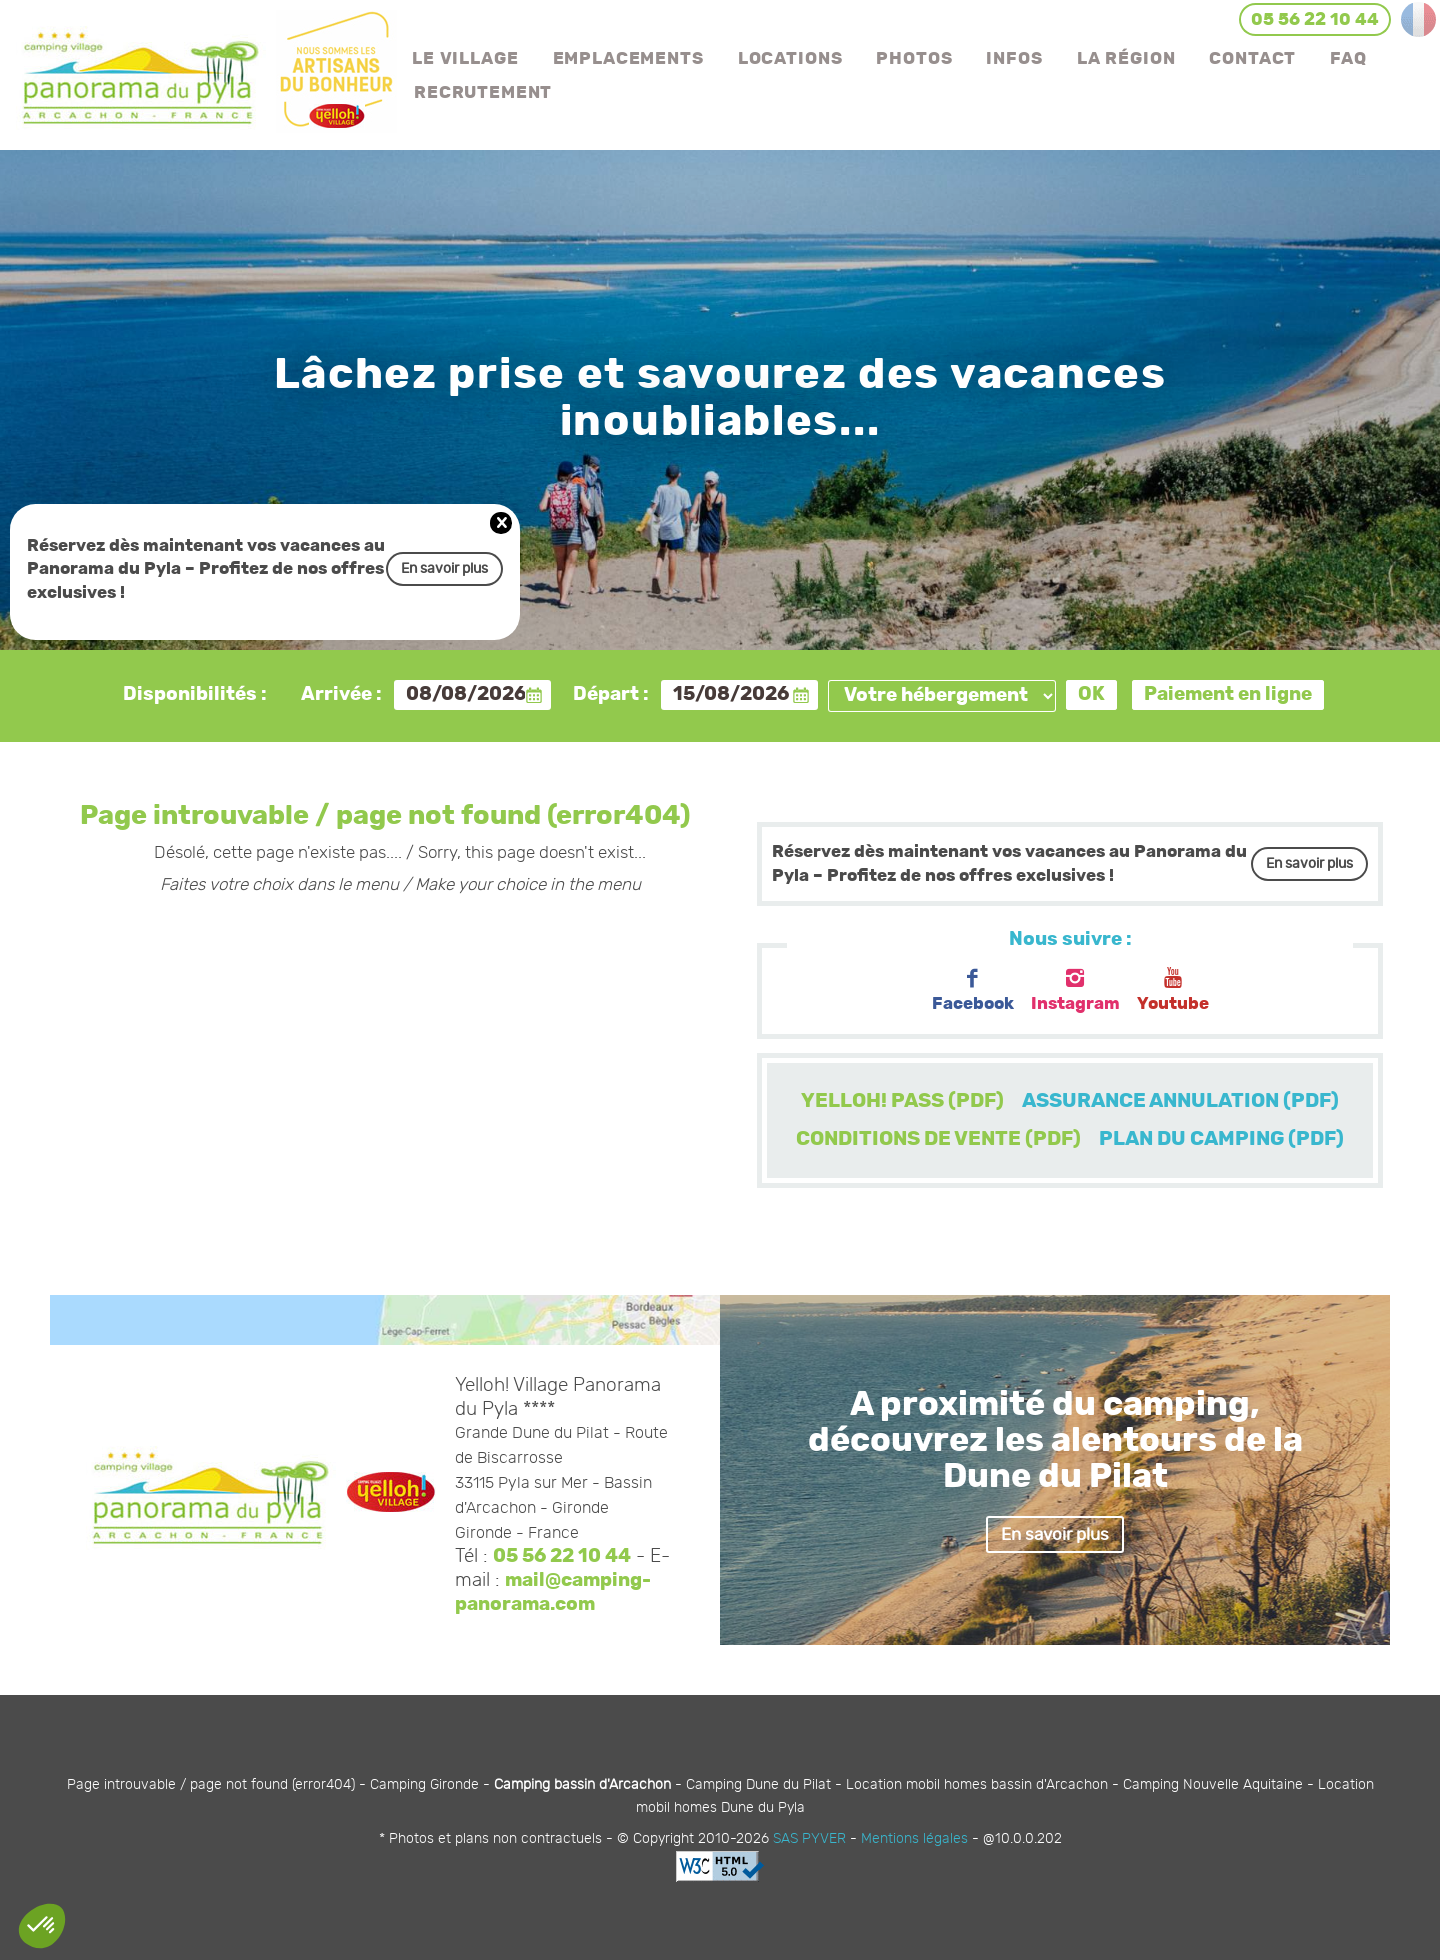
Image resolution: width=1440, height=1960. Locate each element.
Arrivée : (341, 694)
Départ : (611, 694)
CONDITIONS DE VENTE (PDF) (938, 1139)
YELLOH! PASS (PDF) (902, 1101)
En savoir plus (444, 568)
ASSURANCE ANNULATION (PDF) (1180, 1101)
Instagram (1075, 989)
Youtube (1173, 989)
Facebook (973, 989)
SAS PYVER (809, 1838)
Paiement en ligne (1228, 694)
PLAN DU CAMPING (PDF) (1221, 1139)
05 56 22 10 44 (562, 1556)
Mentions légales (914, 1838)
